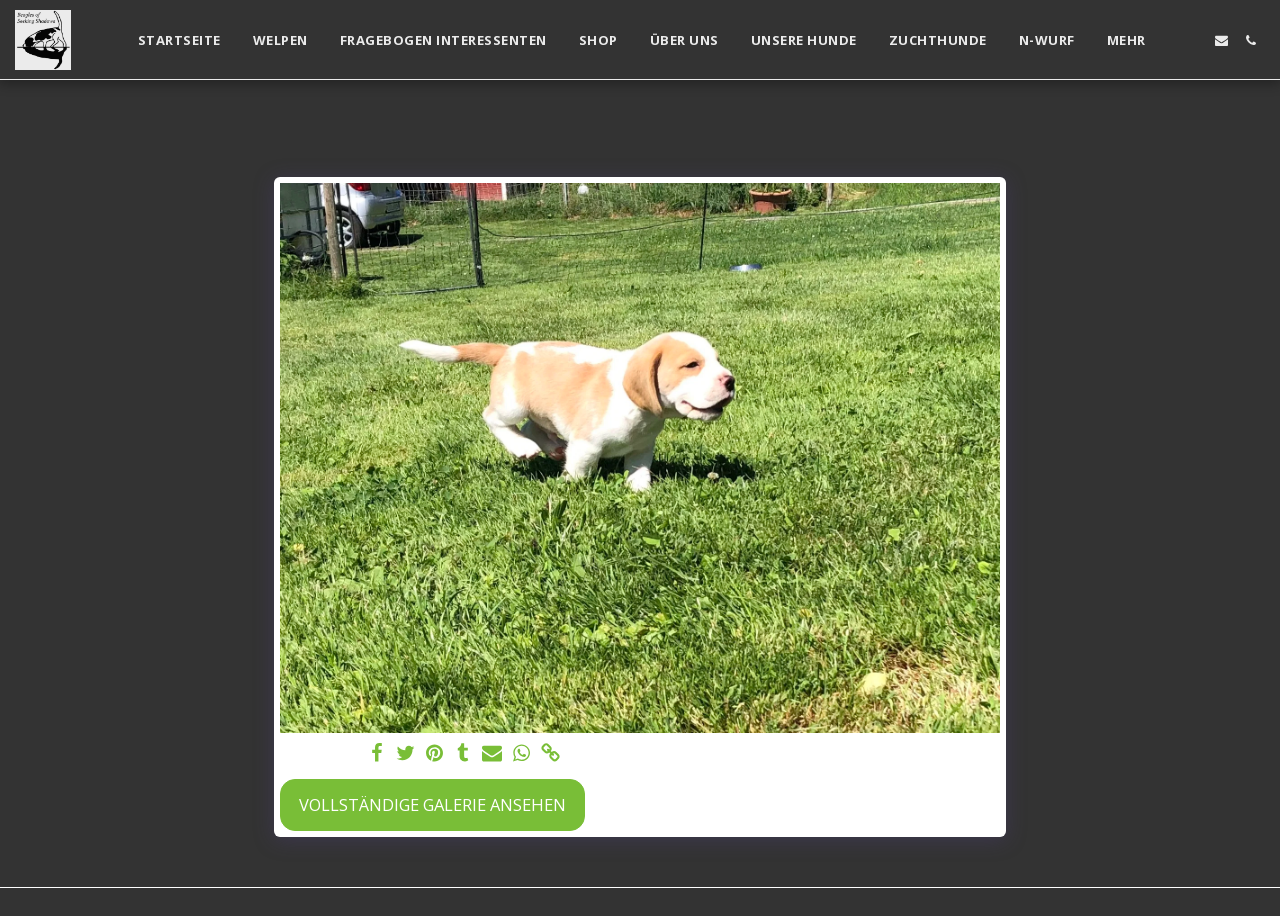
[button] (1192, 40)
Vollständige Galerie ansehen (432, 804)
